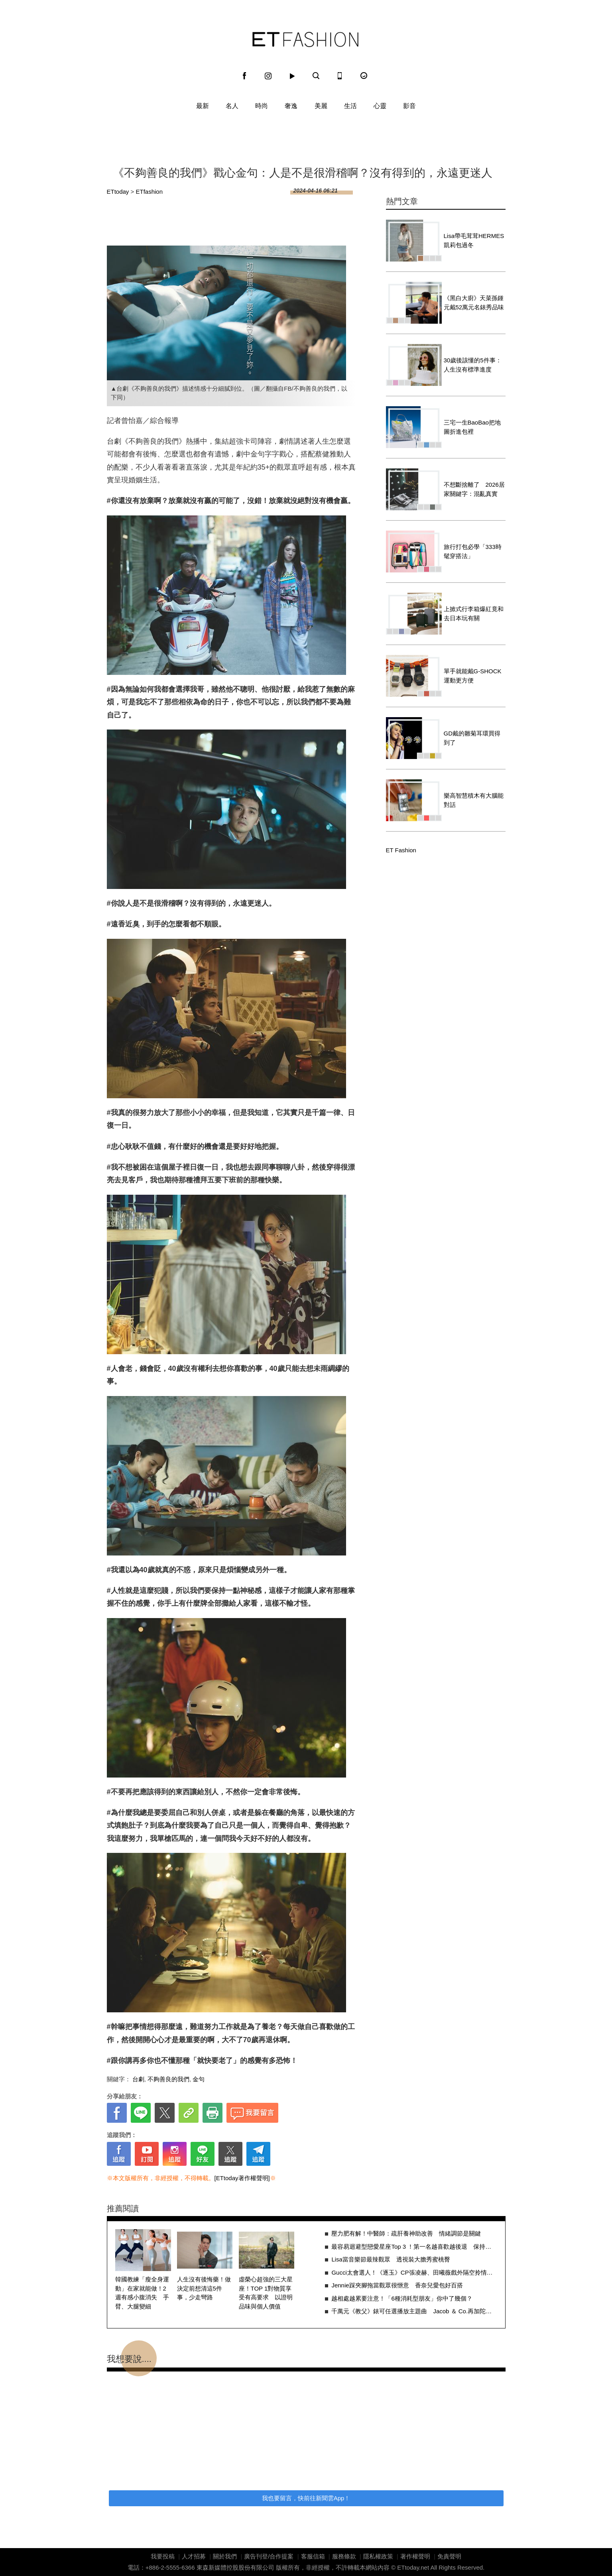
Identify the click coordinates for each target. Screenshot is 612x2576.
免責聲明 (449, 2556)
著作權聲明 (415, 2556)
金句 (199, 2079)
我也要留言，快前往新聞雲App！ (306, 2498)
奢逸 (291, 105)
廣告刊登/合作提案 (268, 2556)
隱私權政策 (378, 2556)
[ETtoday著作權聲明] (242, 2178)
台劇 (138, 2079)
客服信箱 (313, 2556)
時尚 (261, 105)
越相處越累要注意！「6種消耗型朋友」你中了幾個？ (401, 2298)
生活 (350, 105)
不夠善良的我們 (168, 2079)
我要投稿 (163, 2556)
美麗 (321, 105)
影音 (409, 105)
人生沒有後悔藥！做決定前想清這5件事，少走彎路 (204, 2288)
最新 (202, 105)
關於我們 (225, 2556)
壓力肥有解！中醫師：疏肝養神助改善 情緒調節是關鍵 (406, 2233)
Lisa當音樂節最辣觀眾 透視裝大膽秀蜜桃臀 (390, 2259)
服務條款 (344, 2556)
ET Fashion (305, 39)
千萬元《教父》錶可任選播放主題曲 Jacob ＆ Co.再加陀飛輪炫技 (414, 2311)
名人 (232, 105)
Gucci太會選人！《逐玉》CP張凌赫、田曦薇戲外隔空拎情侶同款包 (414, 2272)
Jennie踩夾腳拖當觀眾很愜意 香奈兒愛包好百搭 (396, 2285)
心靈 (380, 105)
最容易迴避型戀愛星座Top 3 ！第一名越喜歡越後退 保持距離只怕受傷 (414, 2246)
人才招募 (194, 2556)
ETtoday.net (413, 2567)
